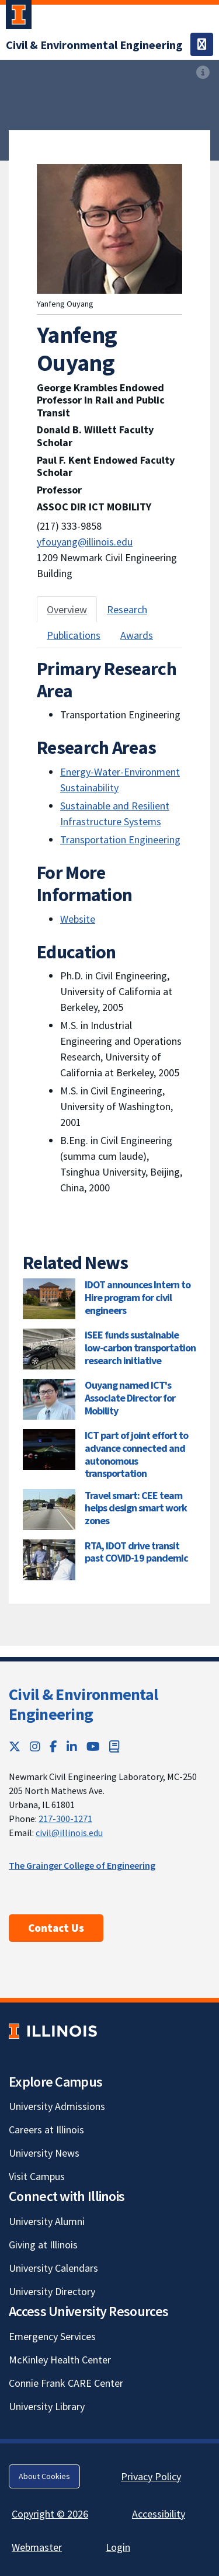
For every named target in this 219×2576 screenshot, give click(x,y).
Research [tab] (127, 609)
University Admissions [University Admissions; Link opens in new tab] (57, 2106)
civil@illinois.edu (69, 1832)
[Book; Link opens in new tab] (114, 1746)
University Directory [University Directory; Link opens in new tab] (52, 2291)
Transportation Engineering (120, 839)
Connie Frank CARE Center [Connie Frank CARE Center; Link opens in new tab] (66, 2383)
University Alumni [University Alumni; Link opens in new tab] (47, 2221)
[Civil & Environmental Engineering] (94, 44)
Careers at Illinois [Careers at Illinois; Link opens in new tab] (46, 2129)
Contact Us (56, 1928)
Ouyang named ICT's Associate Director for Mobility (130, 1397)
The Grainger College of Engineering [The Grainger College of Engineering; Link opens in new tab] (82, 1865)
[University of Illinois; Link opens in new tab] (53, 2031)
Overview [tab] (67, 609)
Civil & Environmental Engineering (83, 1704)
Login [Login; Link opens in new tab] (118, 2547)
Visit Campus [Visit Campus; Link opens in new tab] (37, 2176)
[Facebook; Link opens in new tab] (53, 1746)
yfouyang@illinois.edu (85, 541)
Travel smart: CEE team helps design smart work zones (136, 1508)
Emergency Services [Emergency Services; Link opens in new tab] (52, 2336)
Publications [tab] (73, 635)
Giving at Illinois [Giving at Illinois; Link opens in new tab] (43, 2244)
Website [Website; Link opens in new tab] (77, 919)
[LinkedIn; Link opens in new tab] (72, 1746)
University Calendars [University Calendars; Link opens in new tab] (53, 2268)
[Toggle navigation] (201, 44)
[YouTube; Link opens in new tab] (93, 1746)
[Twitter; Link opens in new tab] (14, 1746)
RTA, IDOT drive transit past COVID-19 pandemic (136, 1552)
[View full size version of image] (203, 72)
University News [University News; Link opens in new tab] (44, 2153)
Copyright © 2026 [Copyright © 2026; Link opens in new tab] (50, 2514)
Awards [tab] (136, 635)
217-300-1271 (65, 1818)
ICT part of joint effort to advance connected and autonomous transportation (136, 1454)
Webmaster (37, 2547)
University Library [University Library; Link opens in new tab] (47, 2406)
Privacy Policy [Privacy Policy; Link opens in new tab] (151, 2476)
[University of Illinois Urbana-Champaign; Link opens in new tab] (19, 17)
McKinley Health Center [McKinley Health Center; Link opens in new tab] (60, 2359)
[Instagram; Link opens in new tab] (35, 1746)
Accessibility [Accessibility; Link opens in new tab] (158, 2514)
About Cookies (44, 2476)
